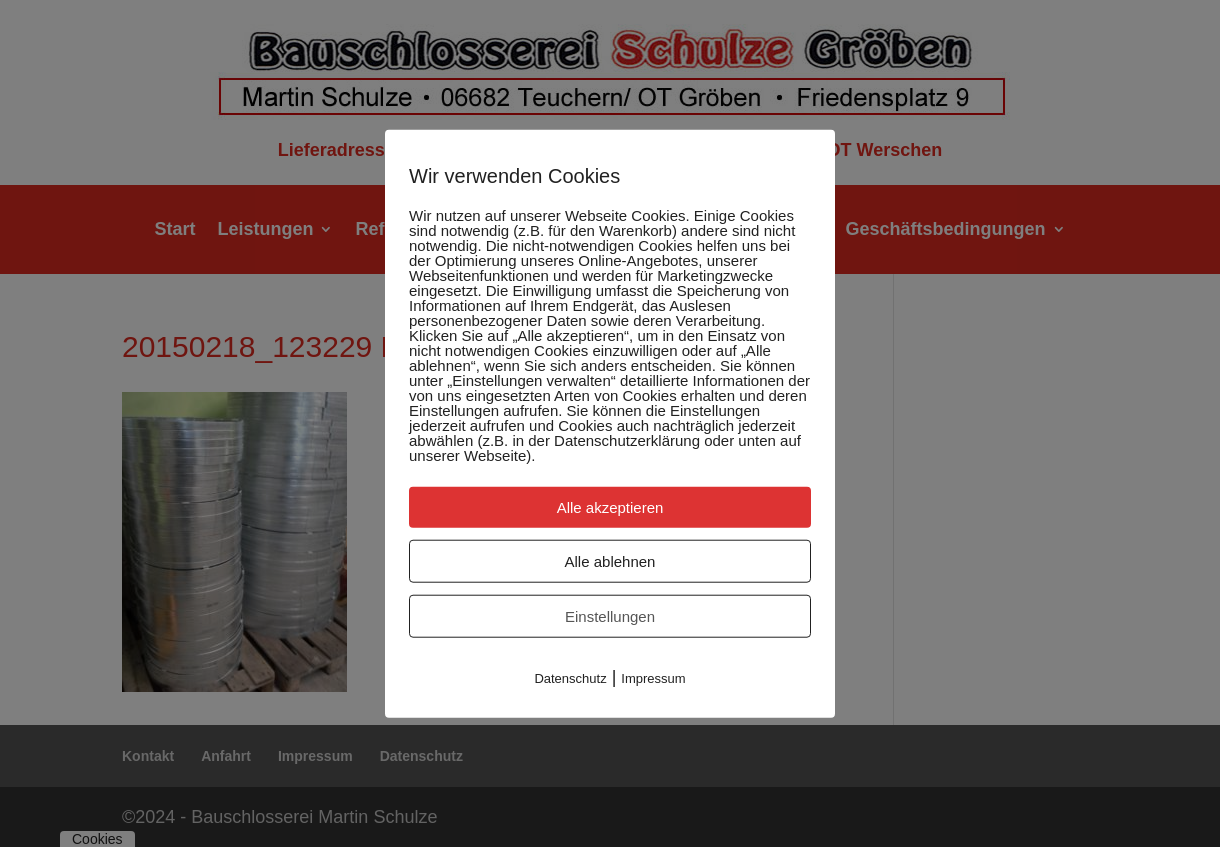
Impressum (653, 677)
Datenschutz (570, 677)
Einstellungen (610, 615)
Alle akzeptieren (610, 506)
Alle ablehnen (610, 560)
